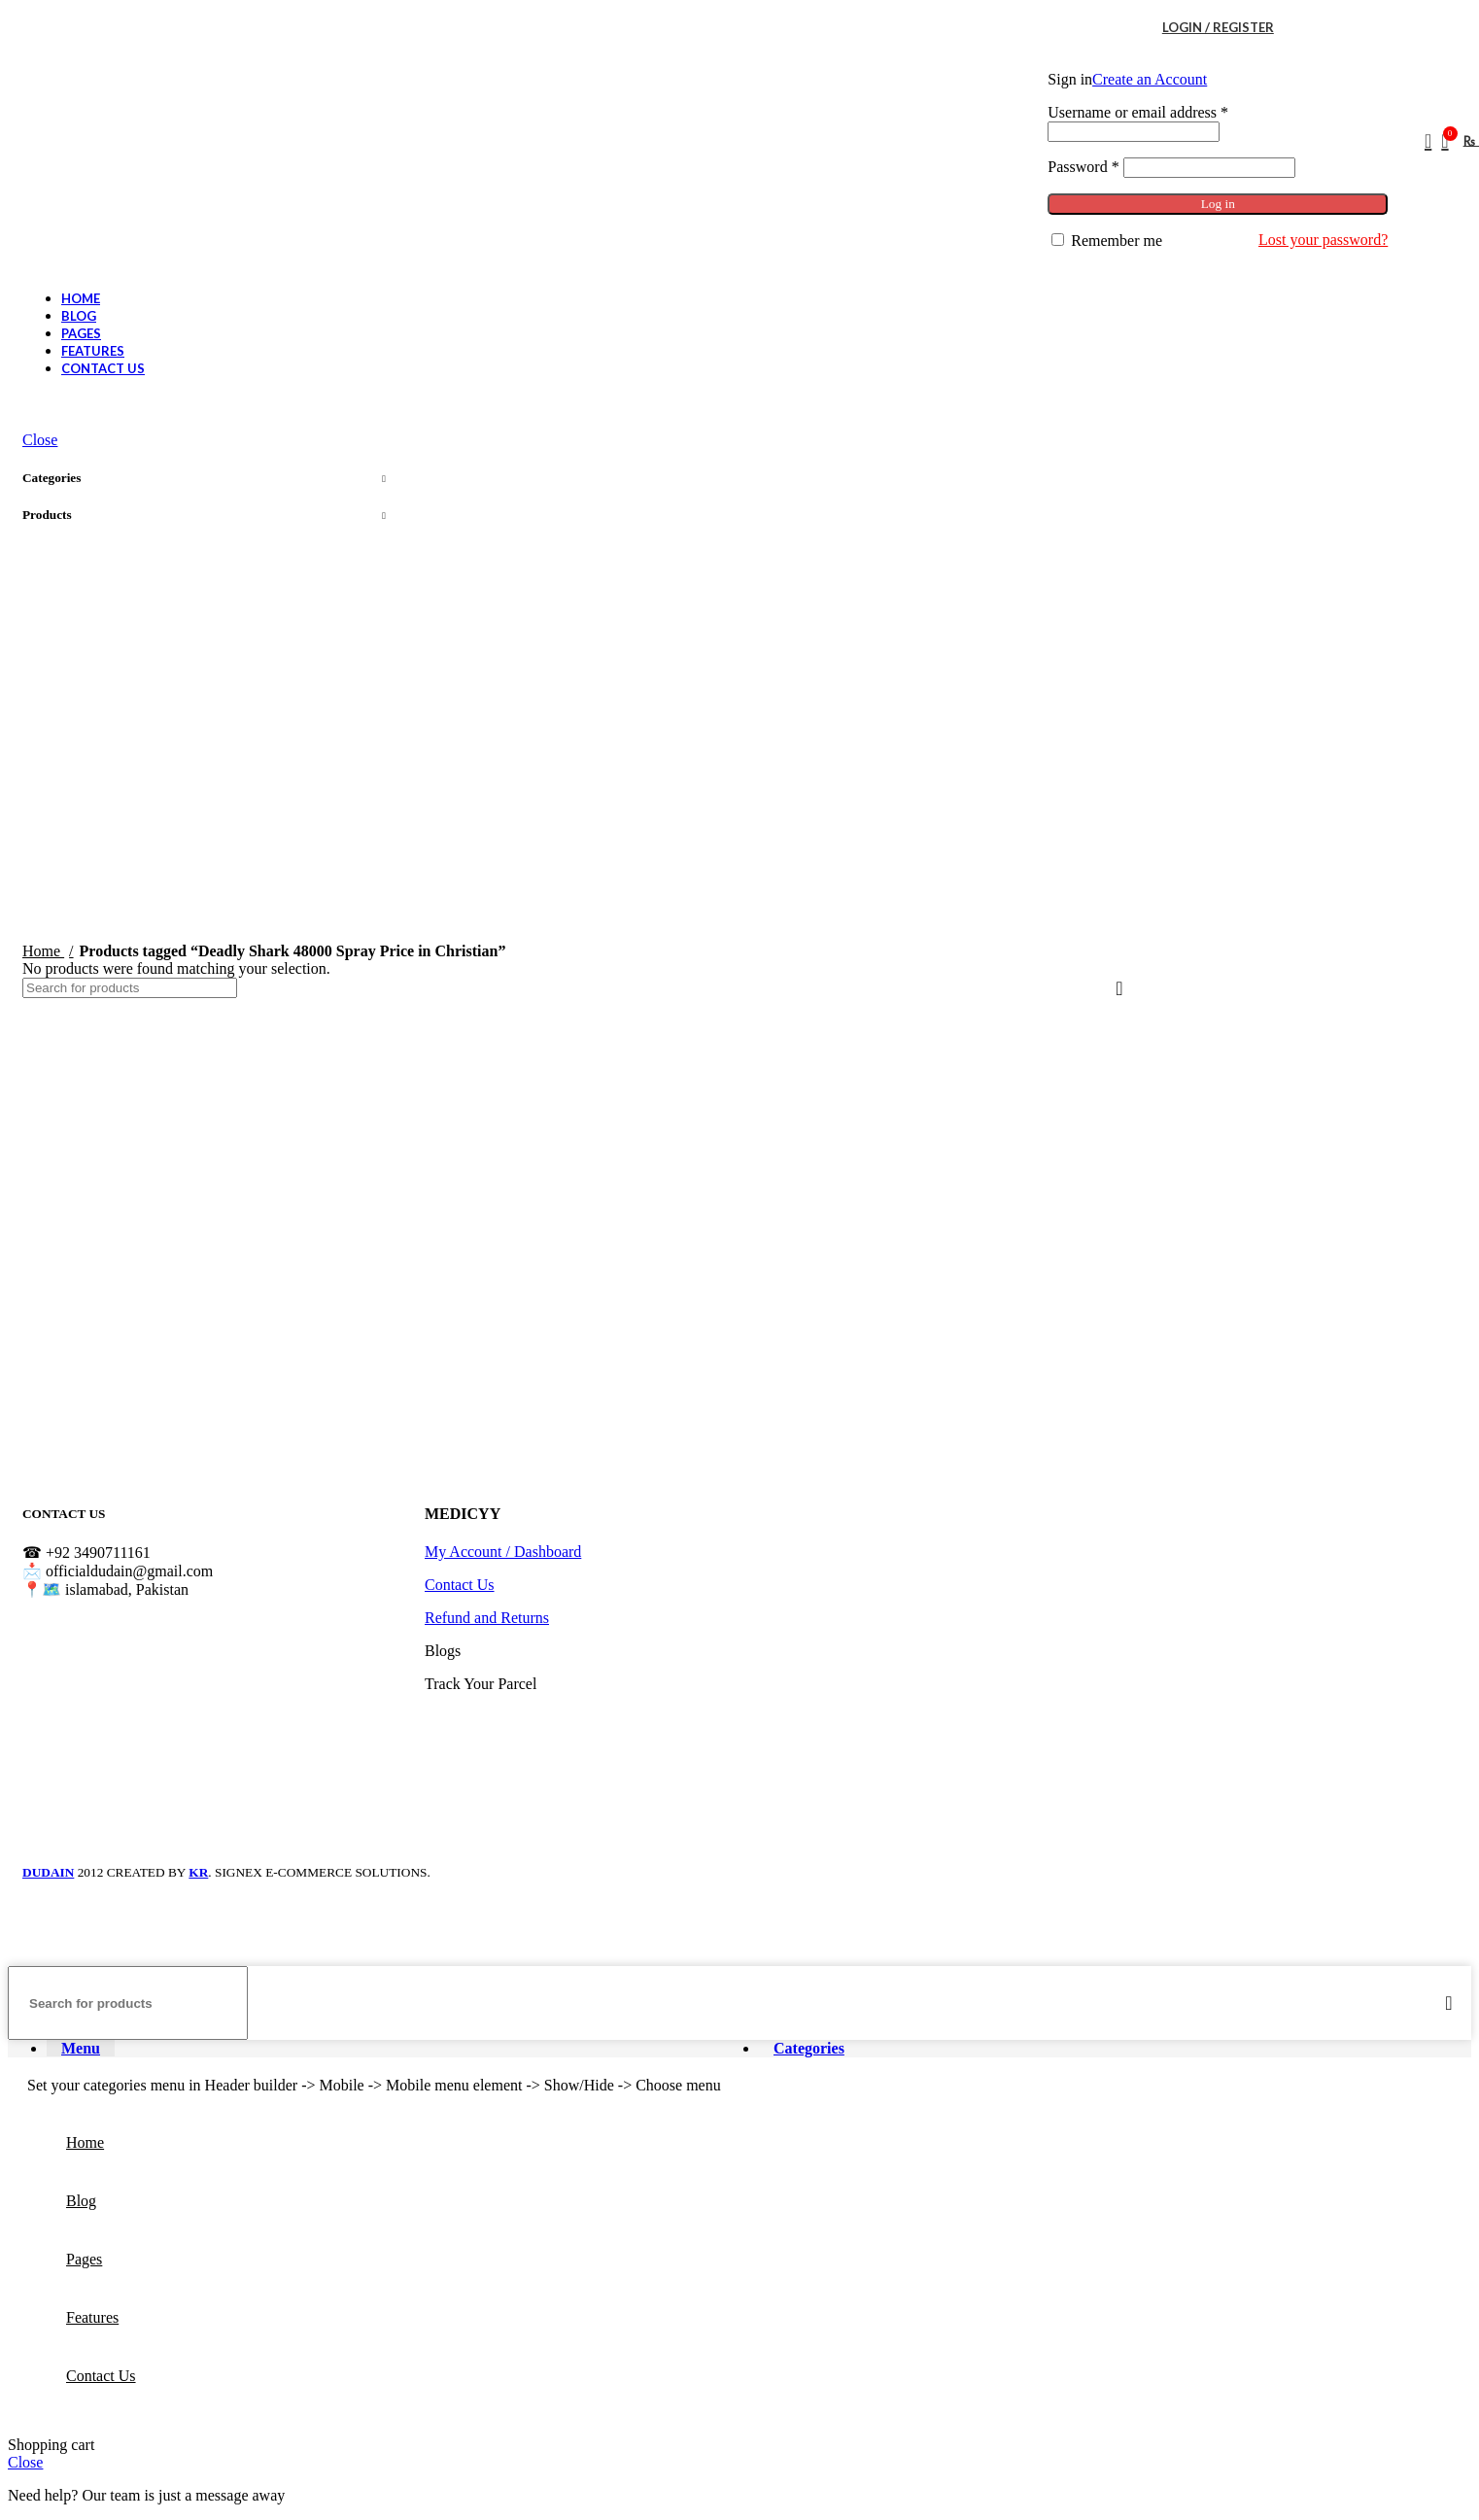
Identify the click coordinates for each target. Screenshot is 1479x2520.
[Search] (1421, 140)
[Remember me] (1057, 239)
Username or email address (1138, 112)
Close (39, 440)
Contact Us (460, 1584)
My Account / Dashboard (503, 1551)
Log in (1218, 203)
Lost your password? (1323, 239)
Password (1083, 166)
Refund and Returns (487, 1617)
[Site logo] (153, 211)
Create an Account (1149, 79)
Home (43, 951)
